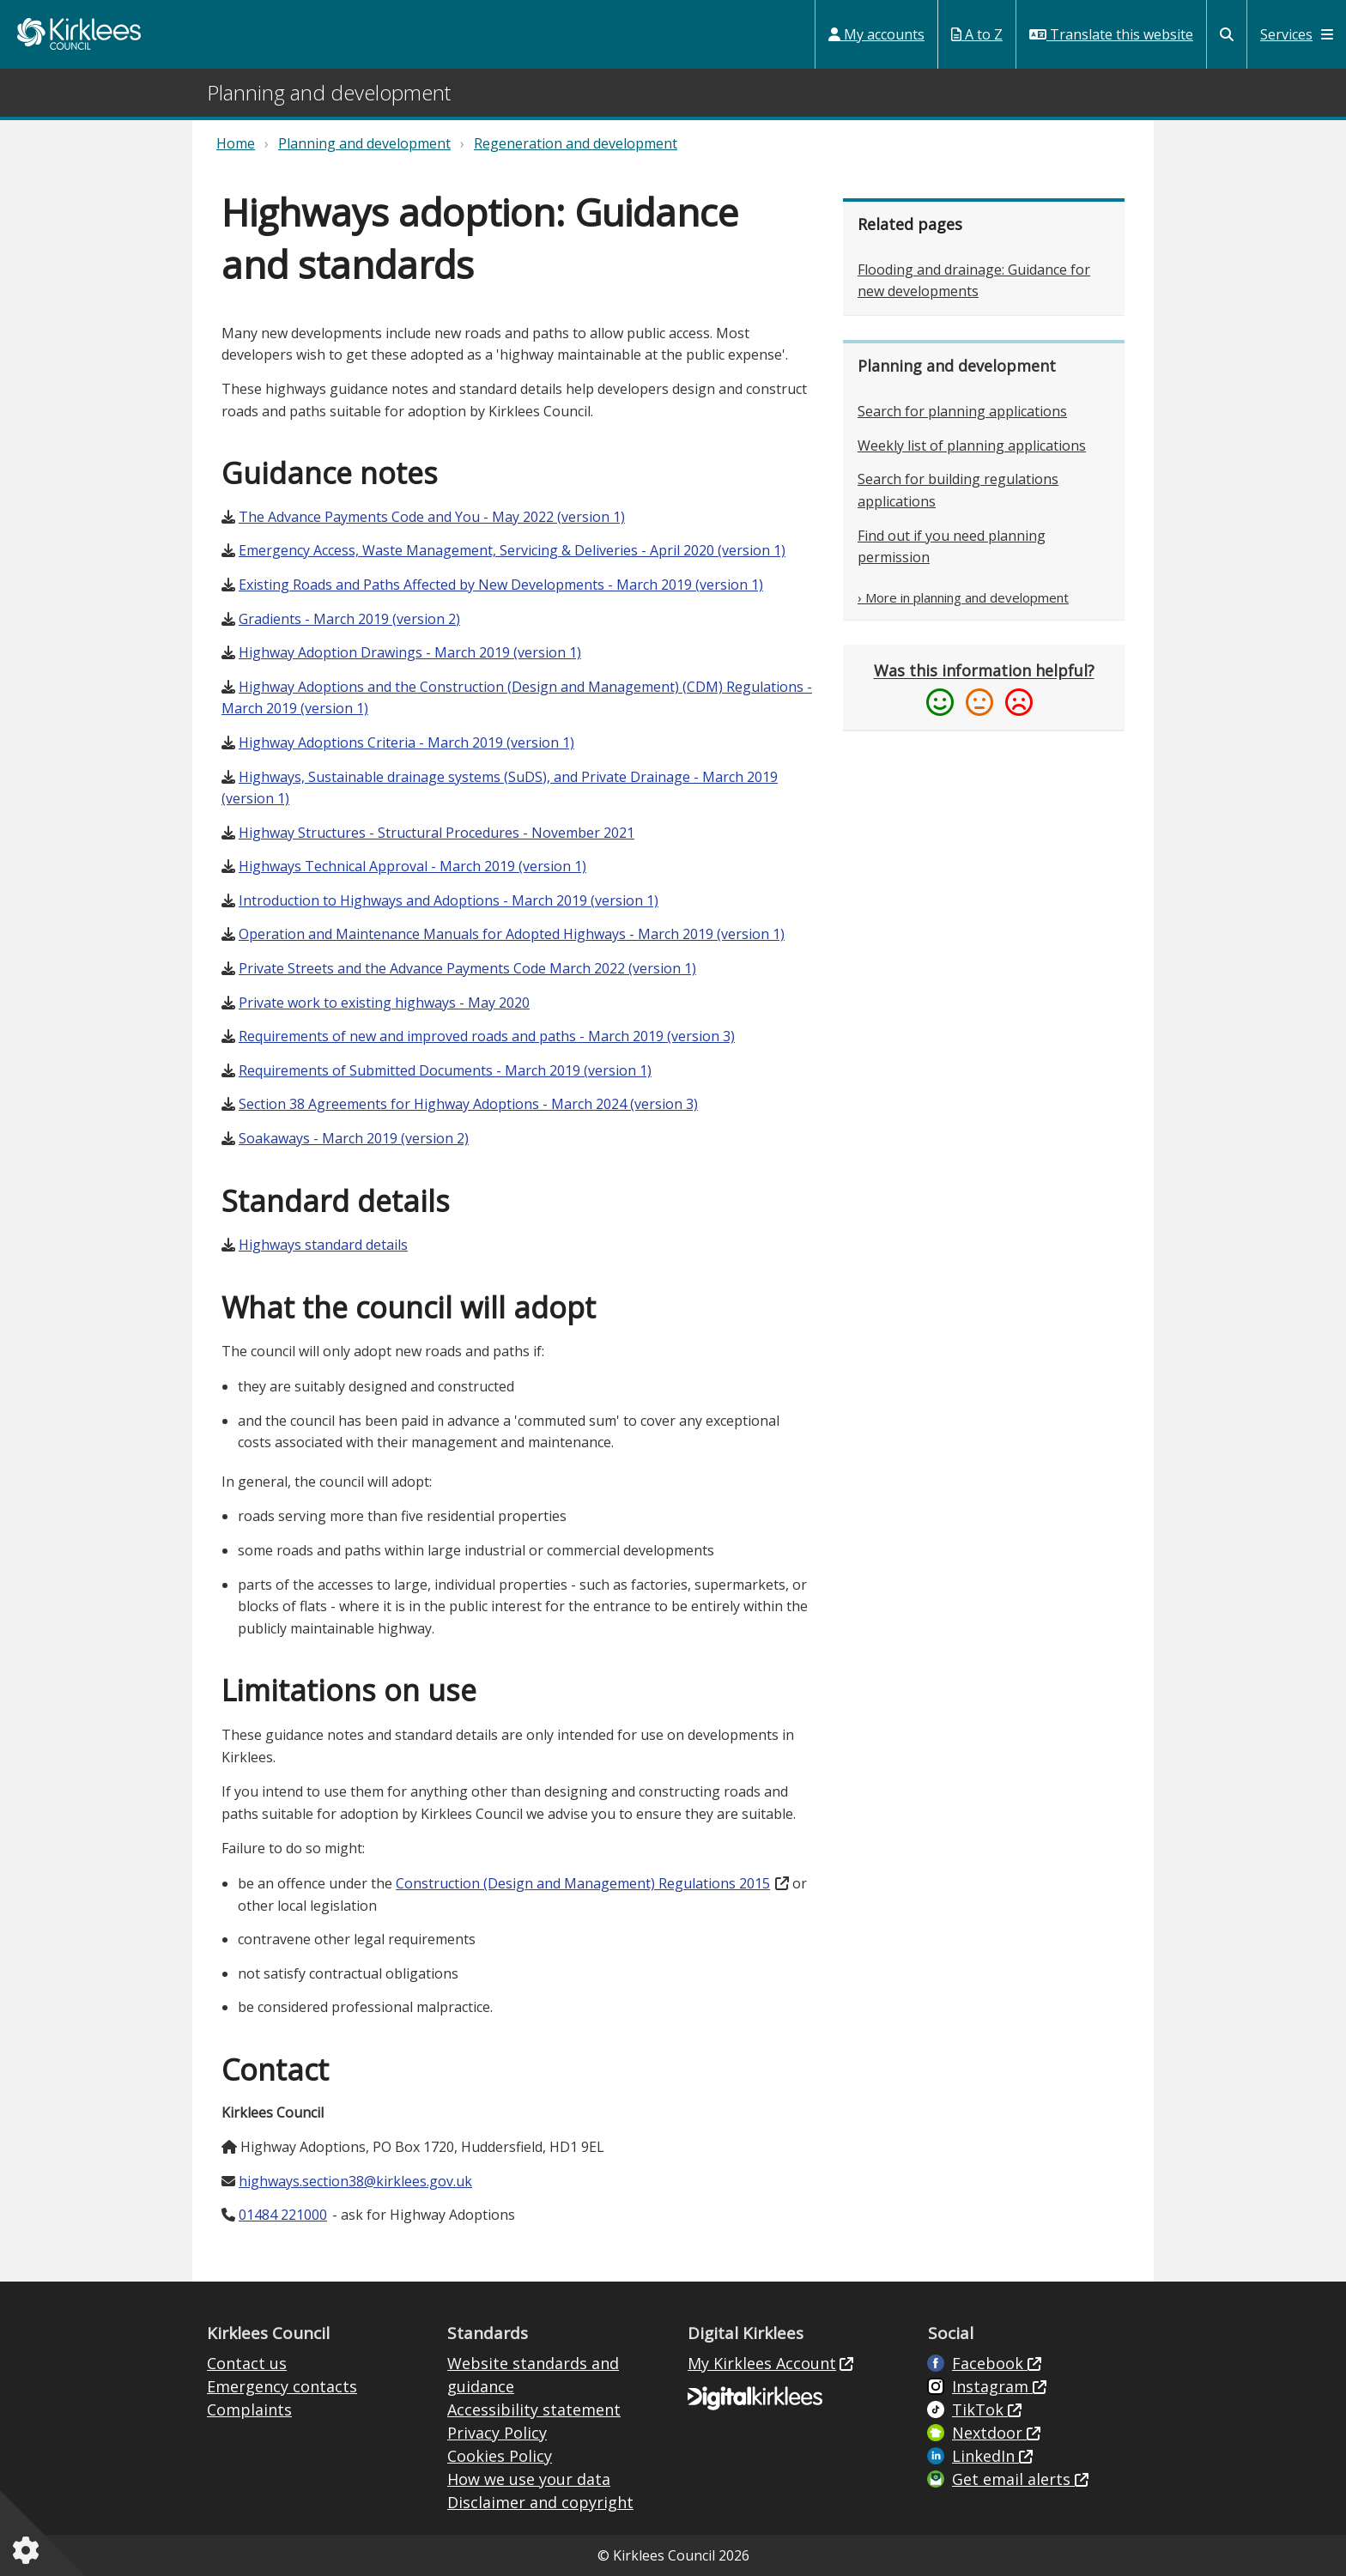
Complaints (249, 2409)
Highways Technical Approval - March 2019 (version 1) (412, 866)
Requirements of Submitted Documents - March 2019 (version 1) (445, 1070)
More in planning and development (967, 597)
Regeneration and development (575, 143)
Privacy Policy (497, 2432)
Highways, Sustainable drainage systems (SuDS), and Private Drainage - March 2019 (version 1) (499, 788)
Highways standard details (323, 1244)
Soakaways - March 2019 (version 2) (354, 1138)
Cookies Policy (499, 2456)
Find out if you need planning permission (952, 546)
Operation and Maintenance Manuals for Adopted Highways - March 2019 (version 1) (512, 933)
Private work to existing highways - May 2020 (384, 1002)
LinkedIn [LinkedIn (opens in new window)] (985, 2456)
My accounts (876, 34)
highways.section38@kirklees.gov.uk (355, 2181)
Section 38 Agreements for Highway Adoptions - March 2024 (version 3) (468, 1103)
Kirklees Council (79, 34)
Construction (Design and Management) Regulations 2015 (583, 1883)
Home (235, 143)
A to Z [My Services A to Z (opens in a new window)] (977, 34)
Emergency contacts (282, 2386)
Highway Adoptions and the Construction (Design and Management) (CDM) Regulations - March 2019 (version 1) (516, 697)
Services (1296, 34)
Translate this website (1111, 34)
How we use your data (528, 2479)
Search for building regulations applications (958, 490)
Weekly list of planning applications (972, 445)
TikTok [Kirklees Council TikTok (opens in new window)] (980, 2409)
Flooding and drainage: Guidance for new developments (974, 280)
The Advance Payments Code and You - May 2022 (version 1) (432, 516)
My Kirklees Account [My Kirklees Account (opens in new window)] (762, 2363)
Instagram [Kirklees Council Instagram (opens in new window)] (992, 2386)
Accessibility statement (534, 2409)
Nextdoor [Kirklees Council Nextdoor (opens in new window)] (989, 2432)
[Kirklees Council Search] (1226, 34)
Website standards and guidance (533, 2375)
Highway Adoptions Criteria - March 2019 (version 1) (406, 742)
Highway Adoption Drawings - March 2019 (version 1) (410, 652)
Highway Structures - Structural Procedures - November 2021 (436, 832)
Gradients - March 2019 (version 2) (349, 618)
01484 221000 (283, 2214)
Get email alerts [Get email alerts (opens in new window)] (1013, 2479)
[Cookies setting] (29, 2550)
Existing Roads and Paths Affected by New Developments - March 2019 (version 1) (501, 584)
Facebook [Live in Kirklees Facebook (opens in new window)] (990, 2363)
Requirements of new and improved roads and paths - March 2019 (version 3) (487, 1036)
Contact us (247, 2363)
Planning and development (364, 143)
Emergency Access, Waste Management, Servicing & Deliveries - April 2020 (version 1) (512, 550)
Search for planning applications (962, 411)
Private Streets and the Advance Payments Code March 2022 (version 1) (467, 968)
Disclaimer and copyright (540, 2502)
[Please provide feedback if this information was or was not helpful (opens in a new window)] (984, 688)
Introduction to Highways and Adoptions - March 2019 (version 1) (448, 900)
